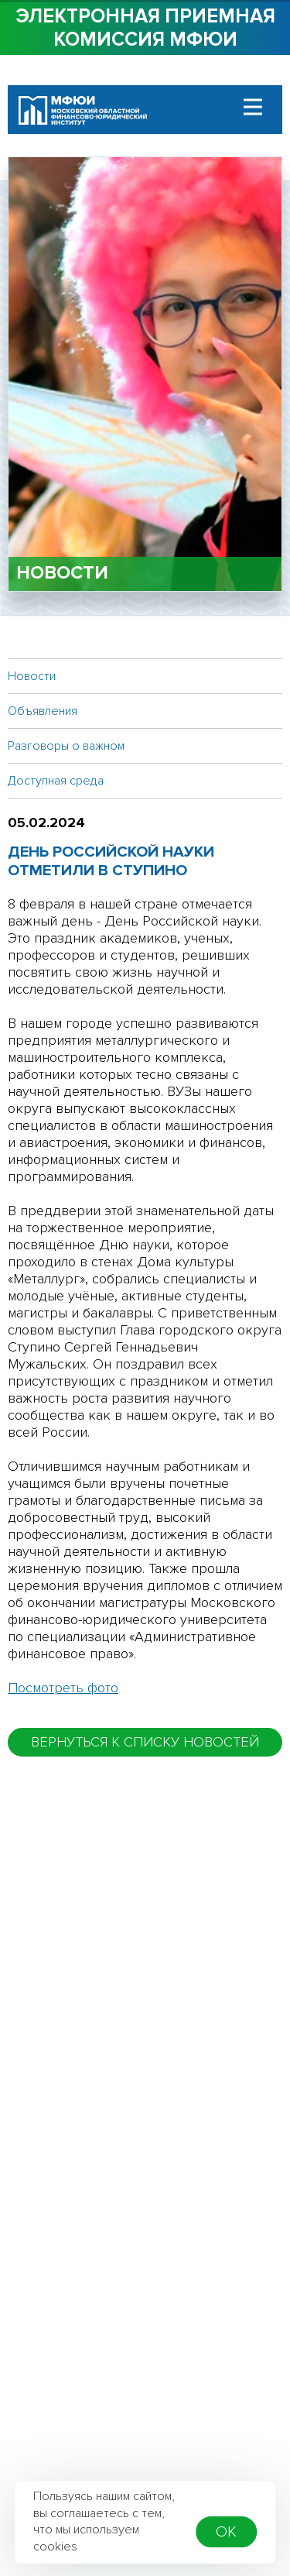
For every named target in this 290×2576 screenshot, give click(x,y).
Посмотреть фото (63, 1687)
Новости (32, 676)
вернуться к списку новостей (145, 1741)
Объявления (42, 711)
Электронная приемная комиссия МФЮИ (145, 28)
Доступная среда (56, 780)
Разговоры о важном (66, 746)
